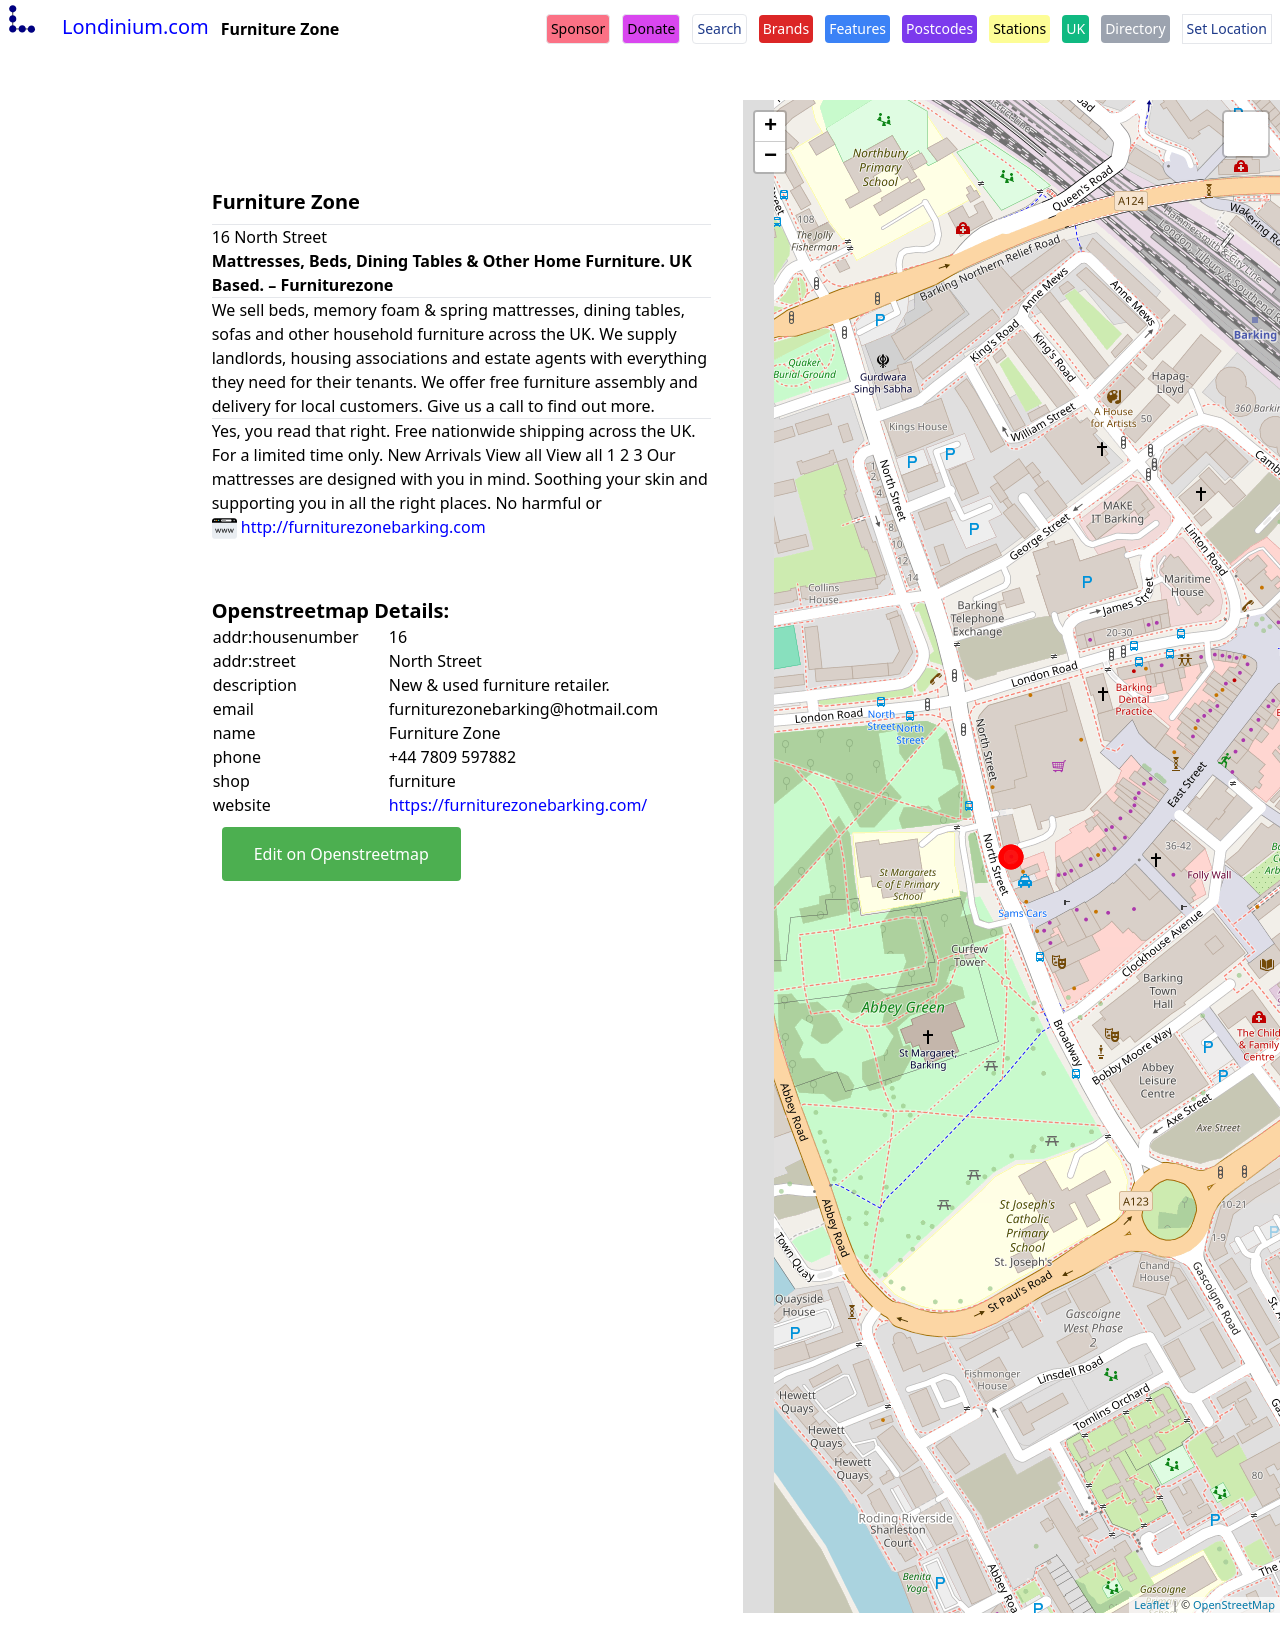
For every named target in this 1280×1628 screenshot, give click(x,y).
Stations (1019, 28)
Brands (786, 28)
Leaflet (1151, 1604)
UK (1075, 28)
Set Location (1227, 28)
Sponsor (578, 28)
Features (857, 28)
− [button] (770, 157)
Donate (651, 28)
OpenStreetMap (1234, 1604)
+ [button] (770, 127)
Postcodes (939, 28)
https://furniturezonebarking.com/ (518, 805)
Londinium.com (106, 26)
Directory (1135, 28)
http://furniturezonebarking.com (349, 527)
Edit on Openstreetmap (341, 854)
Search (719, 28)
